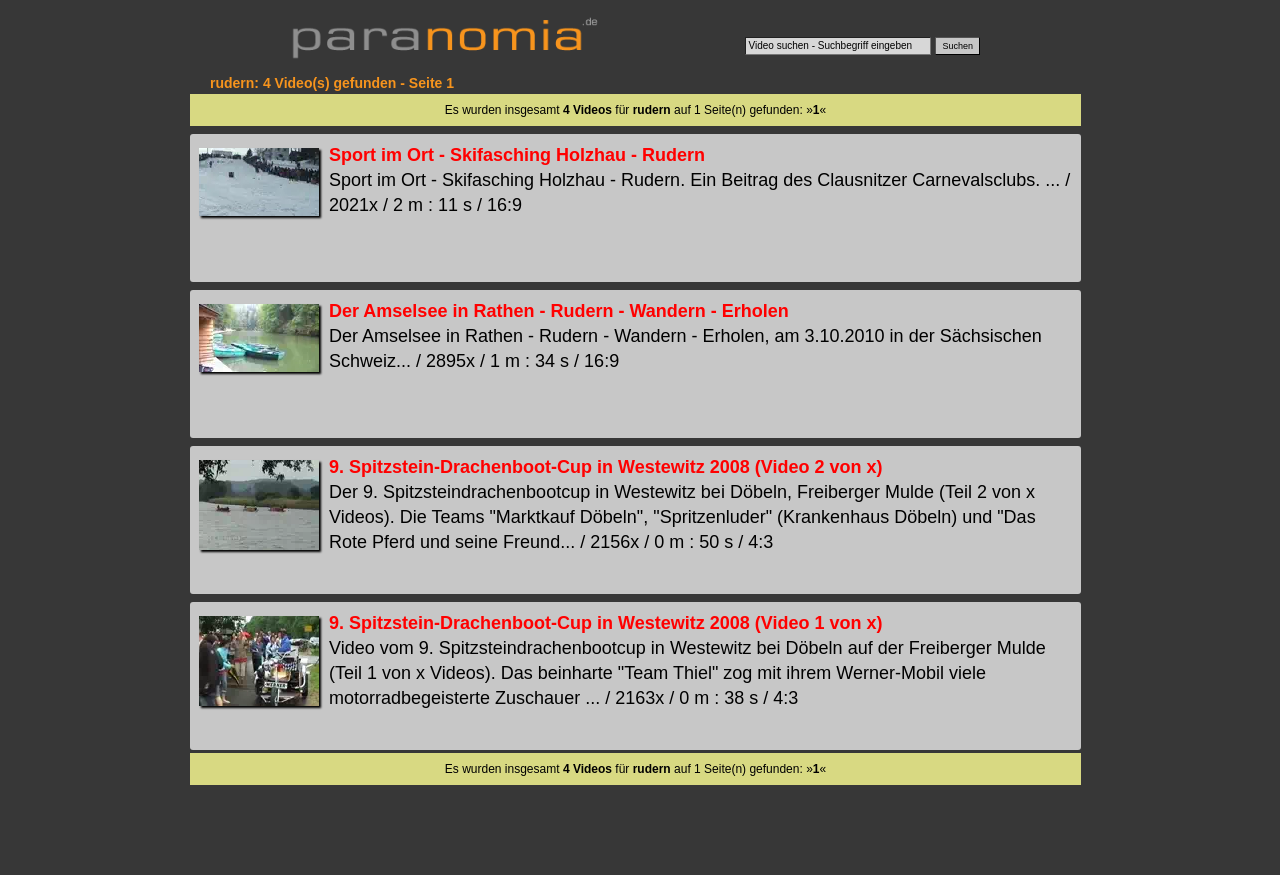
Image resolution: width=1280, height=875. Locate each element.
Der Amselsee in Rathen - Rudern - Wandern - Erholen (559, 311)
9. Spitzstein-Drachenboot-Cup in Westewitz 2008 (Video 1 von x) (605, 623)
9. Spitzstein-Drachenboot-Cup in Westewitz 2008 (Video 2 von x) (605, 467)
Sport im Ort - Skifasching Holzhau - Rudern (517, 155)
